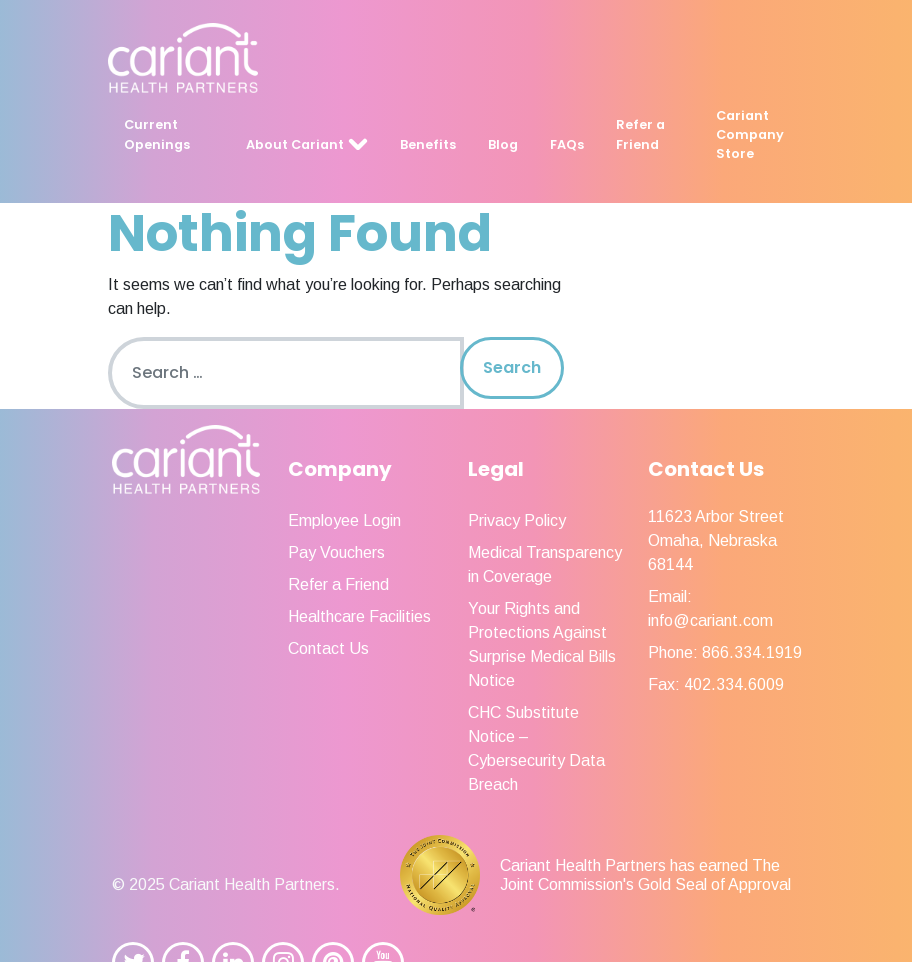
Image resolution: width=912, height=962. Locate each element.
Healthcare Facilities (359, 616)
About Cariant (295, 144)
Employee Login (344, 520)
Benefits (428, 144)
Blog (503, 144)
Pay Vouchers (336, 552)
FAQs (567, 144)
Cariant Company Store (750, 134)
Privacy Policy (517, 520)
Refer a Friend (640, 134)
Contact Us (328, 648)
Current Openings (157, 134)
